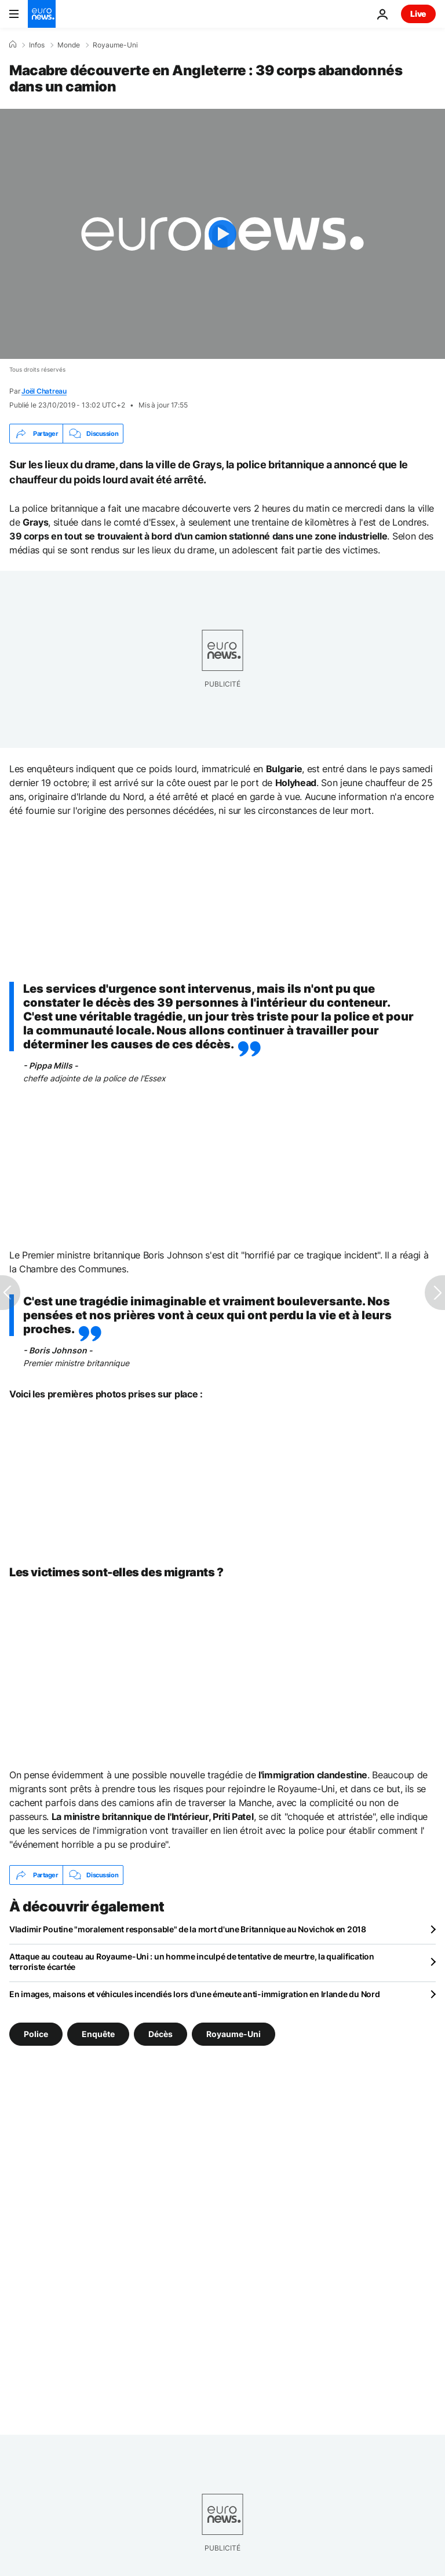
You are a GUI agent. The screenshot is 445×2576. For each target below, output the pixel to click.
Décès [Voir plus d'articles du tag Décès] (160, 2034)
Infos (37, 45)
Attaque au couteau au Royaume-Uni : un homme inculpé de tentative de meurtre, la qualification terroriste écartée (191, 1961)
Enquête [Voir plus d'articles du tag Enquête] (98, 2034)
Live (418, 14)
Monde (68, 45)
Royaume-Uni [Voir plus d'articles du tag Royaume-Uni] (233, 2034)
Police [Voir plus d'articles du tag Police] (36, 2034)
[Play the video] (222, 234)
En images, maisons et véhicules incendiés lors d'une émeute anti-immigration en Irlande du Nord (194, 1994)
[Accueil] (12, 45)
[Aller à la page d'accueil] (42, 14)
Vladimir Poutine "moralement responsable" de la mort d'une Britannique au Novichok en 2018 (187, 1929)
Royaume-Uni (115, 45)
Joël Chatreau (44, 391)
